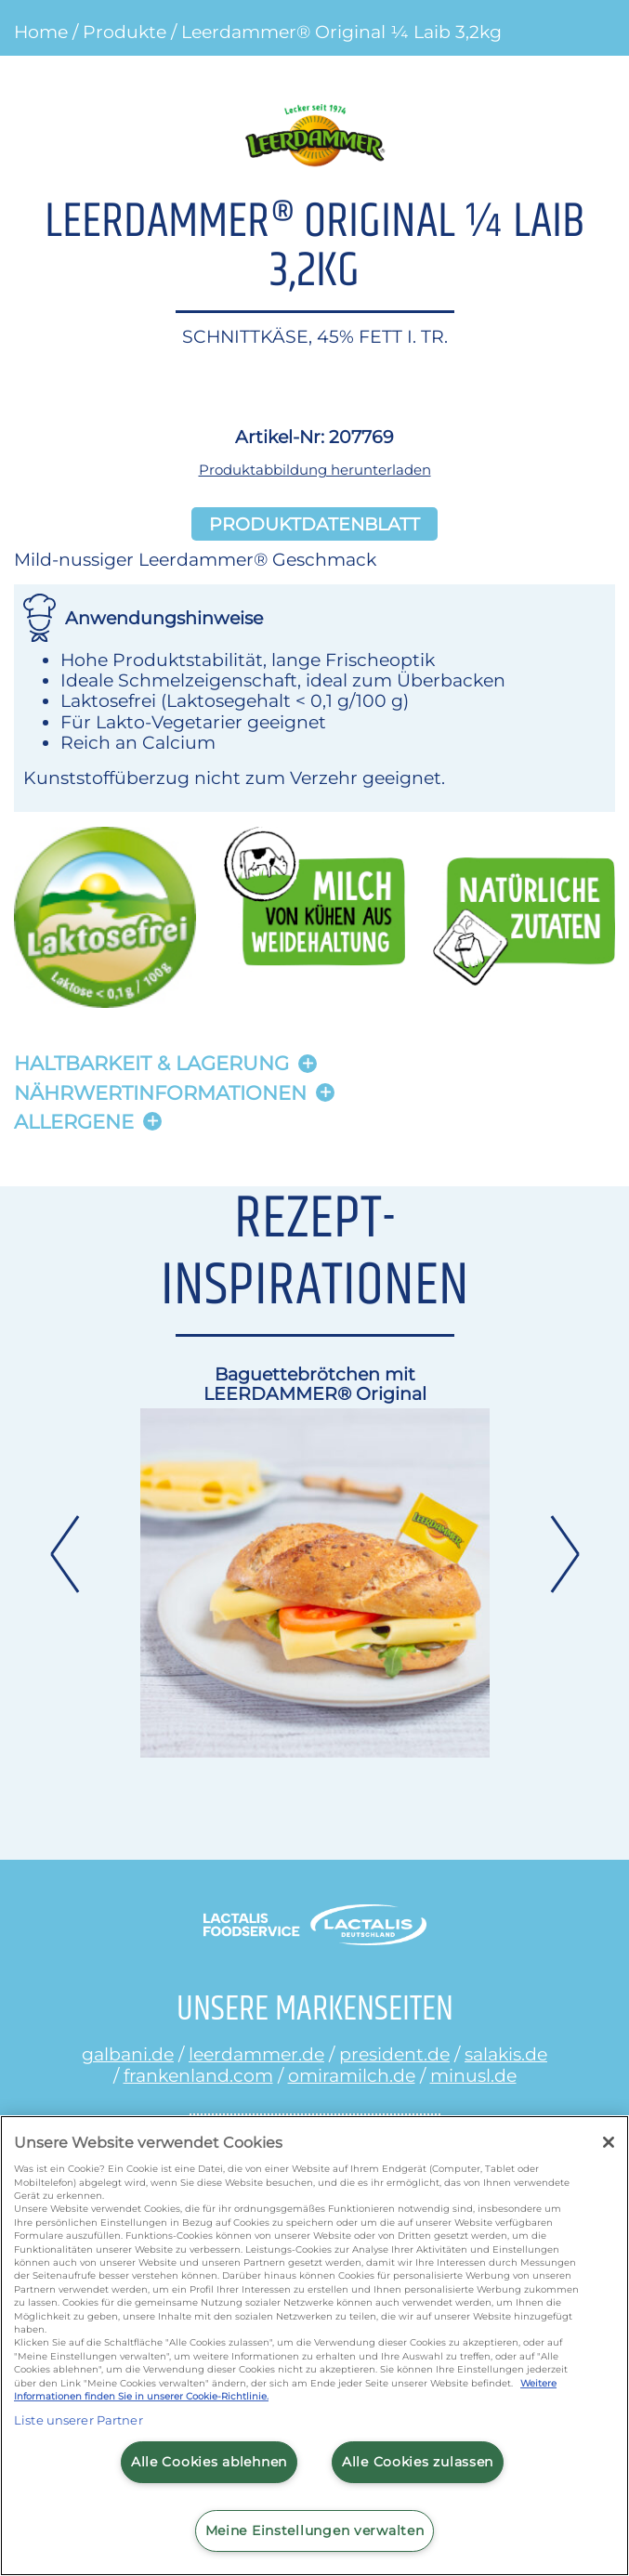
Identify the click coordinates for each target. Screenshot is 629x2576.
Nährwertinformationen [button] (160, 1093)
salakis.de (506, 2054)
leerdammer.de (256, 2054)
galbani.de (128, 2054)
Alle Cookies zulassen (417, 2461)
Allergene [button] (74, 1121)
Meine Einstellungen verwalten (315, 2530)
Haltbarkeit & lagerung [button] (151, 1063)
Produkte (124, 31)
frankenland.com (198, 2075)
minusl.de (473, 2075)
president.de (394, 2054)
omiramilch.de (351, 2075)
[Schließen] (608, 2142)
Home (41, 31)
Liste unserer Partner (78, 2420)
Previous (64, 1554)
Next (566, 1554)
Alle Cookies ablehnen (209, 2461)
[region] (314, 2345)
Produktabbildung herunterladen (315, 469)
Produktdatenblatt (314, 524)
